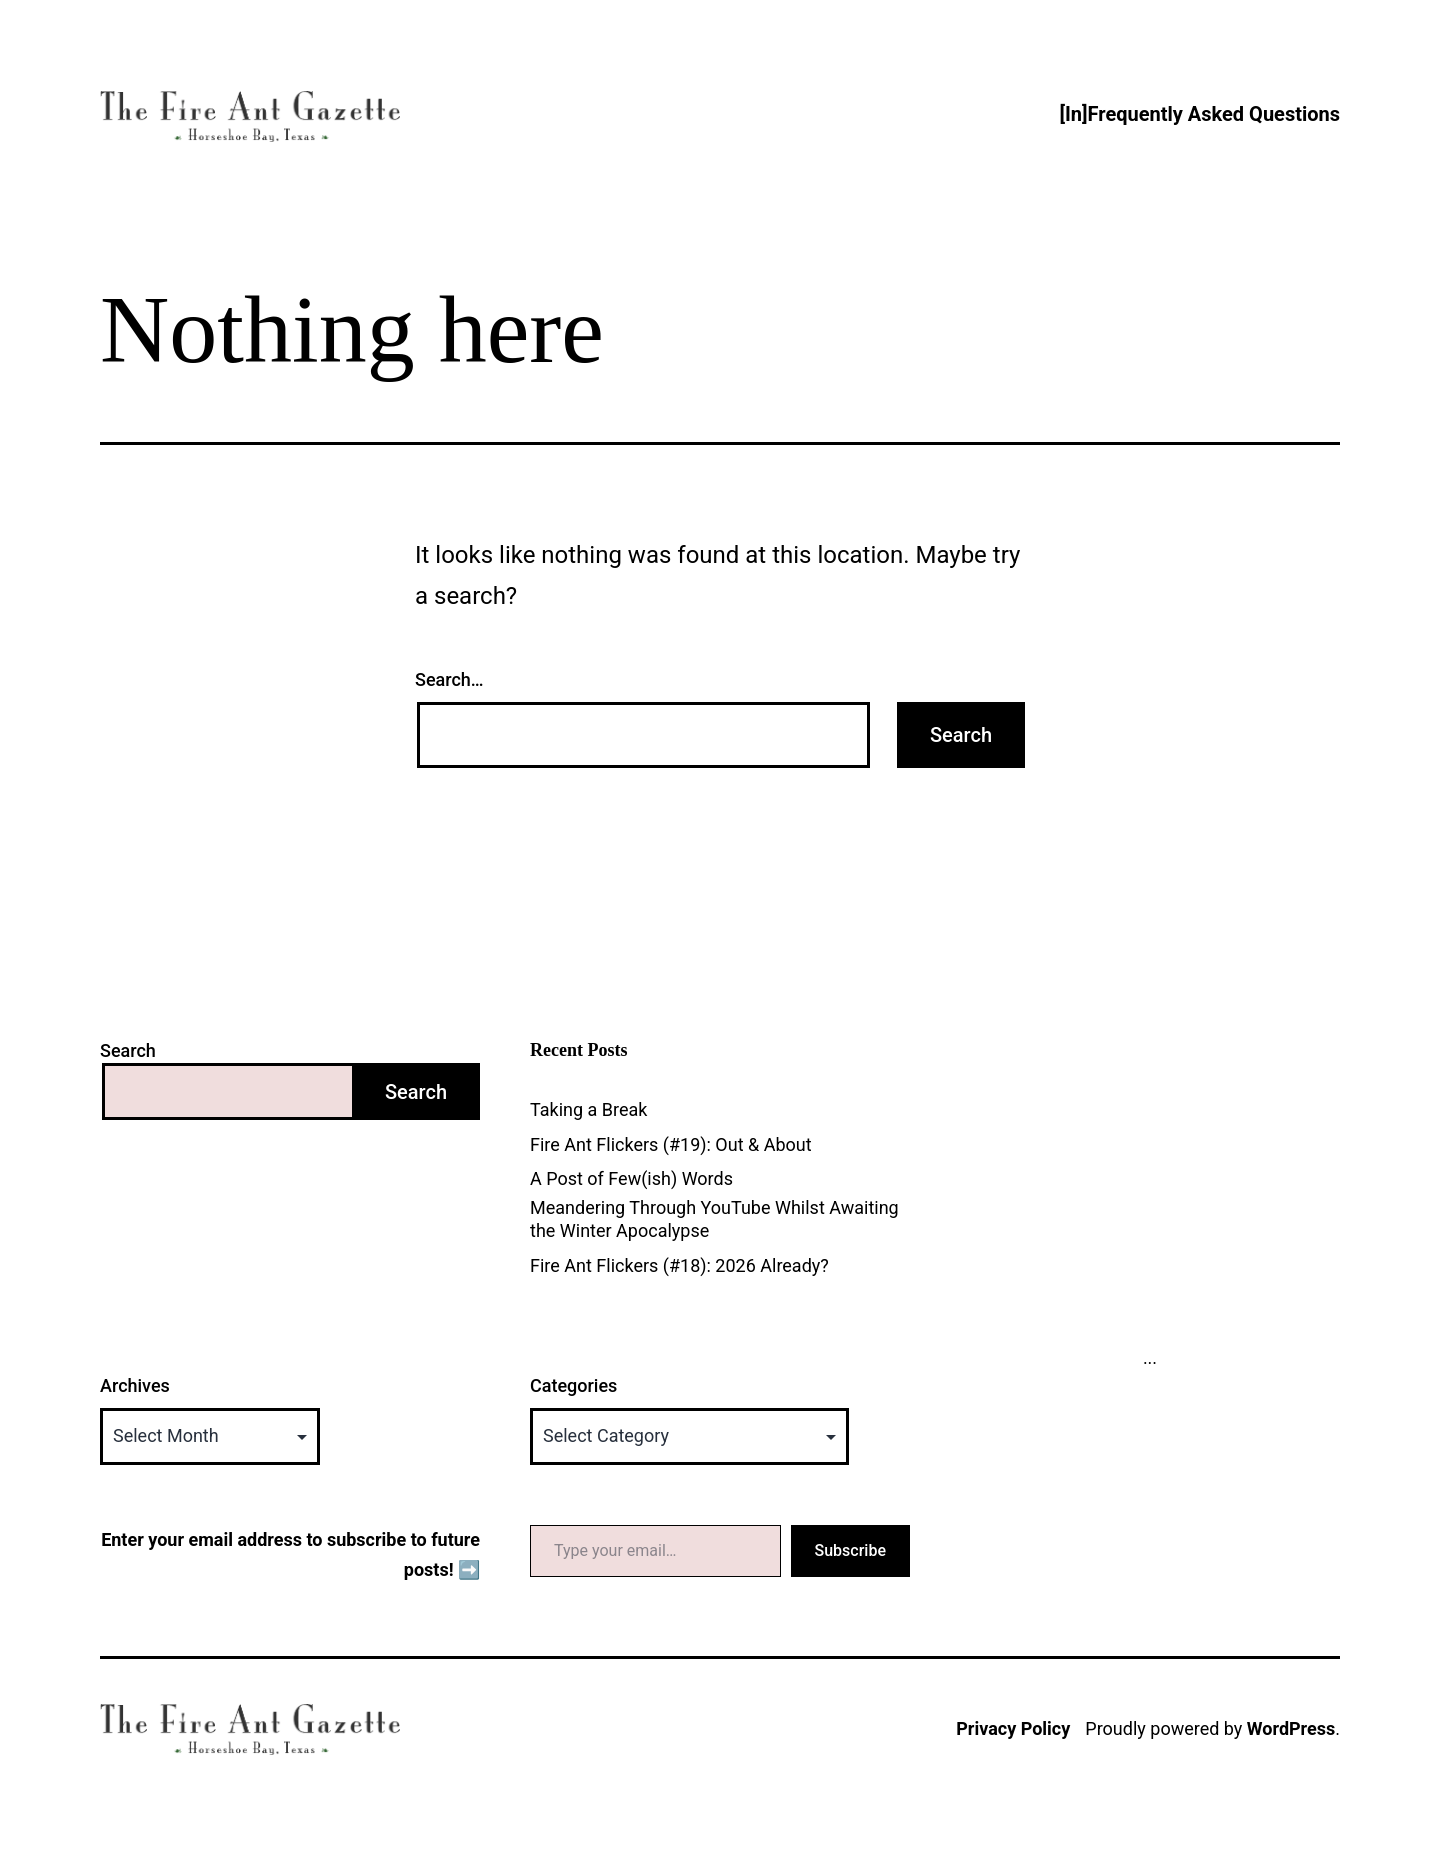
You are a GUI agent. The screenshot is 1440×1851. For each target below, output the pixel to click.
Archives (135, 1385)
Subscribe (850, 1550)
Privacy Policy (1013, 1728)
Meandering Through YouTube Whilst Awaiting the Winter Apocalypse (714, 1219)
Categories (573, 1385)
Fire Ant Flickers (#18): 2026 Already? (679, 1265)
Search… (449, 679)
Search (128, 1050)
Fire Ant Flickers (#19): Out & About (671, 1144)
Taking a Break (588, 1109)
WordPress (1291, 1728)
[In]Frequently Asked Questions (1199, 114)
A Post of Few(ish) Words (631, 1178)
